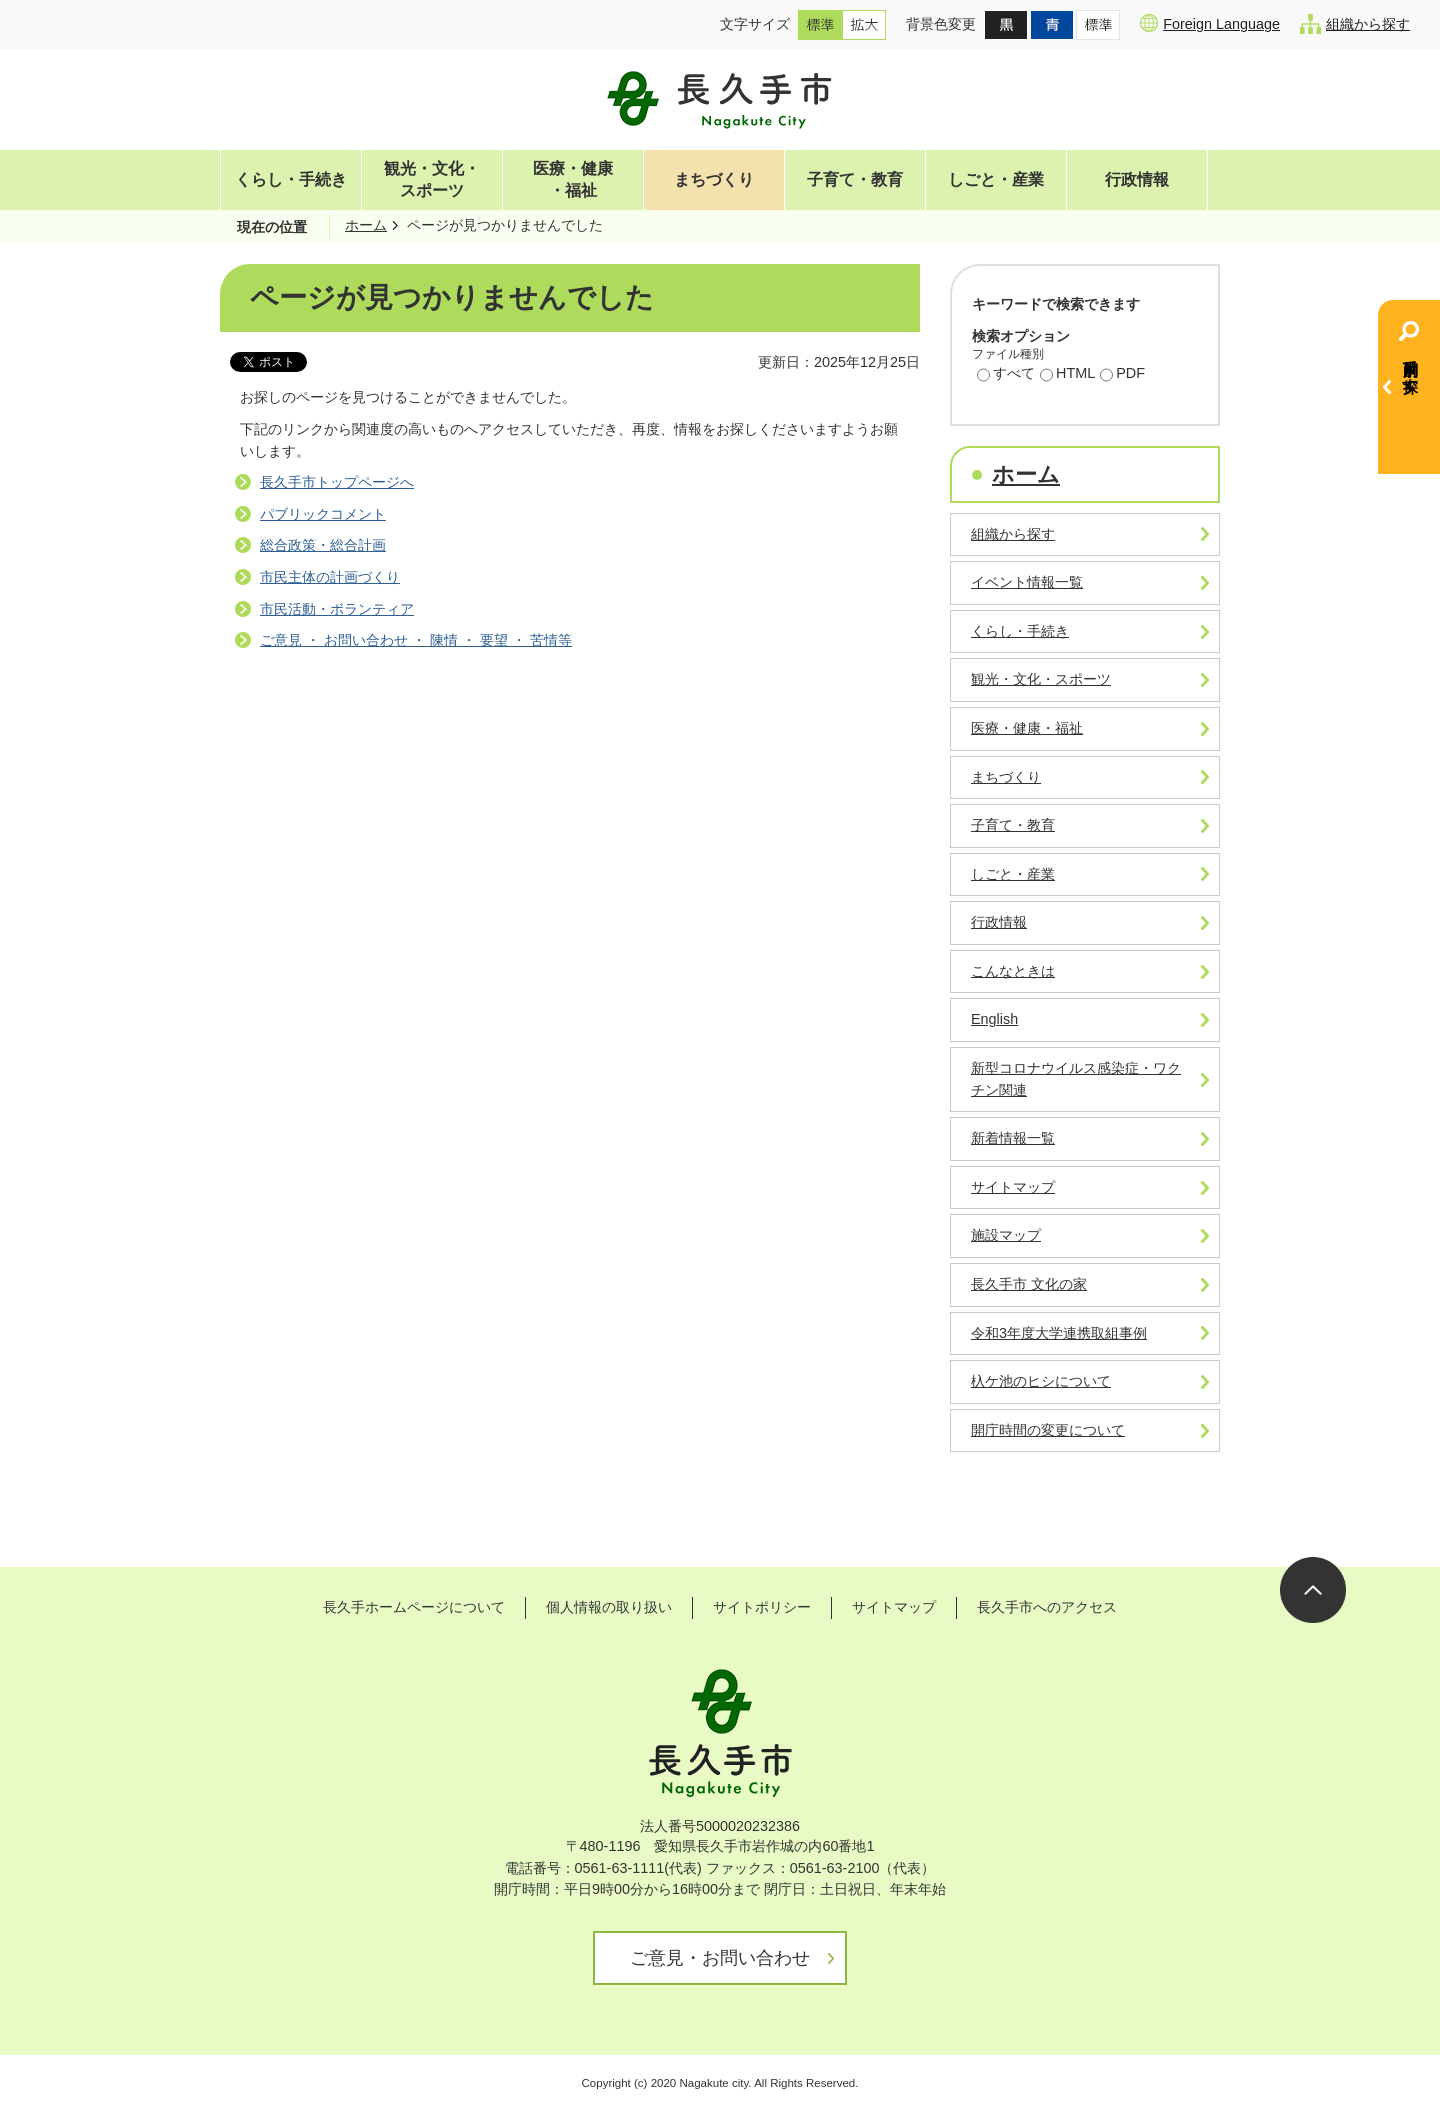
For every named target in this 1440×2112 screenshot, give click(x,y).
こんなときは (1013, 971)
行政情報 (1137, 179)
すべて (1006, 375)
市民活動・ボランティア (337, 609)
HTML (1067, 375)
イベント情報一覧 (1027, 582)
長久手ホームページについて (414, 1607)
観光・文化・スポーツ (432, 179)
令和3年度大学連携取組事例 (1059, 1333)
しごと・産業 (996, 179)
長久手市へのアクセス (1047, 1607)
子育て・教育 (855, 179)
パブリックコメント (323, 514)
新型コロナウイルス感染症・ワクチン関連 (1076, 1079)
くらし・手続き (291, 179)
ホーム (366, 225)
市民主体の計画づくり (330, 577)
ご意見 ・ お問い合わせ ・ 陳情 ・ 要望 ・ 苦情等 (416, 640)
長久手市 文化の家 (1029, 1284)
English (994, 1019)
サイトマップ (1013, 1187)
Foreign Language (1210, 23)
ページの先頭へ (1313, 1590)
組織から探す (1355, 24)
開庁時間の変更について (1048, 1430)
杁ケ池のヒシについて (1041, 1381)
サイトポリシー (762, 1607)
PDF (1122, 375)
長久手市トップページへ (337, 482)
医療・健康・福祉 (573, 179)
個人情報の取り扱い (609, 1607)
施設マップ (1006, 1235)
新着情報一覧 (1013, 1138)
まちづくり (714, 179)
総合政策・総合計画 (323, 545)
